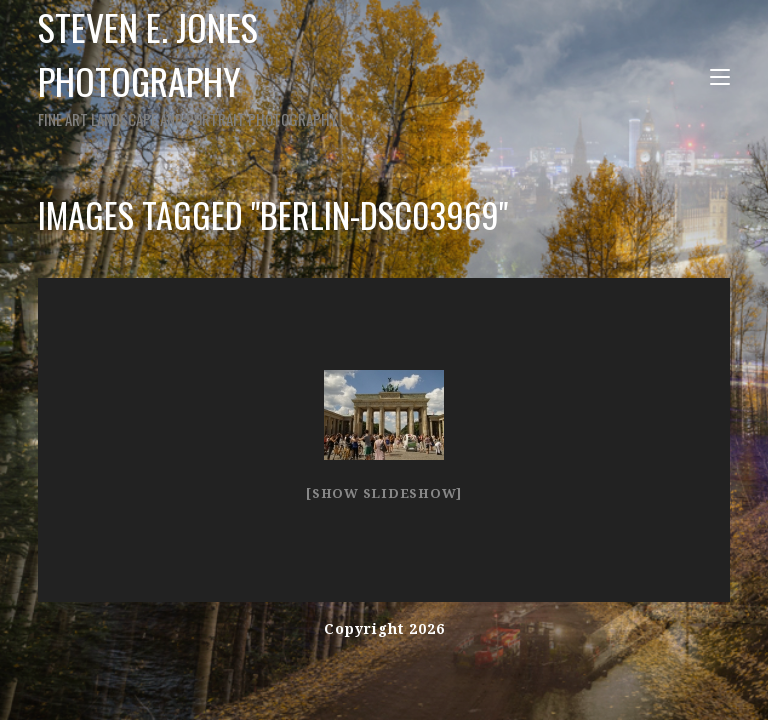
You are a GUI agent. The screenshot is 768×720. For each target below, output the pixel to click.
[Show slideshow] (384, 493)
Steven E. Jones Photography (239, 65)
